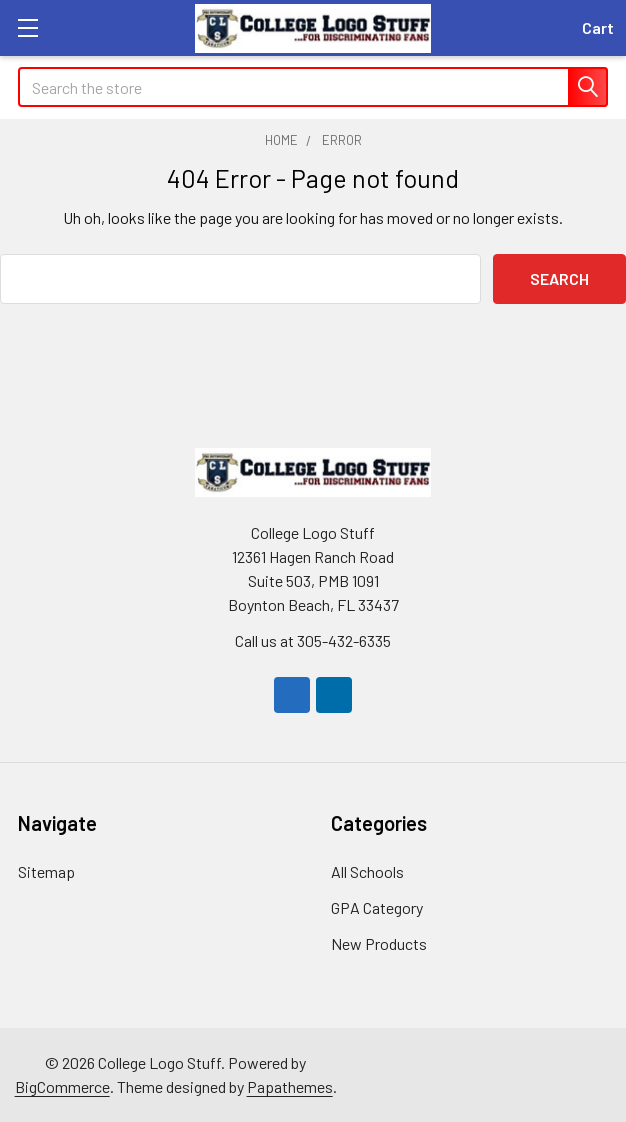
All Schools (367, 871)
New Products (379, 943)
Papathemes (290, 1086)
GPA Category (377, 907)
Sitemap (46, 871)
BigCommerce (62, 1086)
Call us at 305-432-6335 (313, 640)
